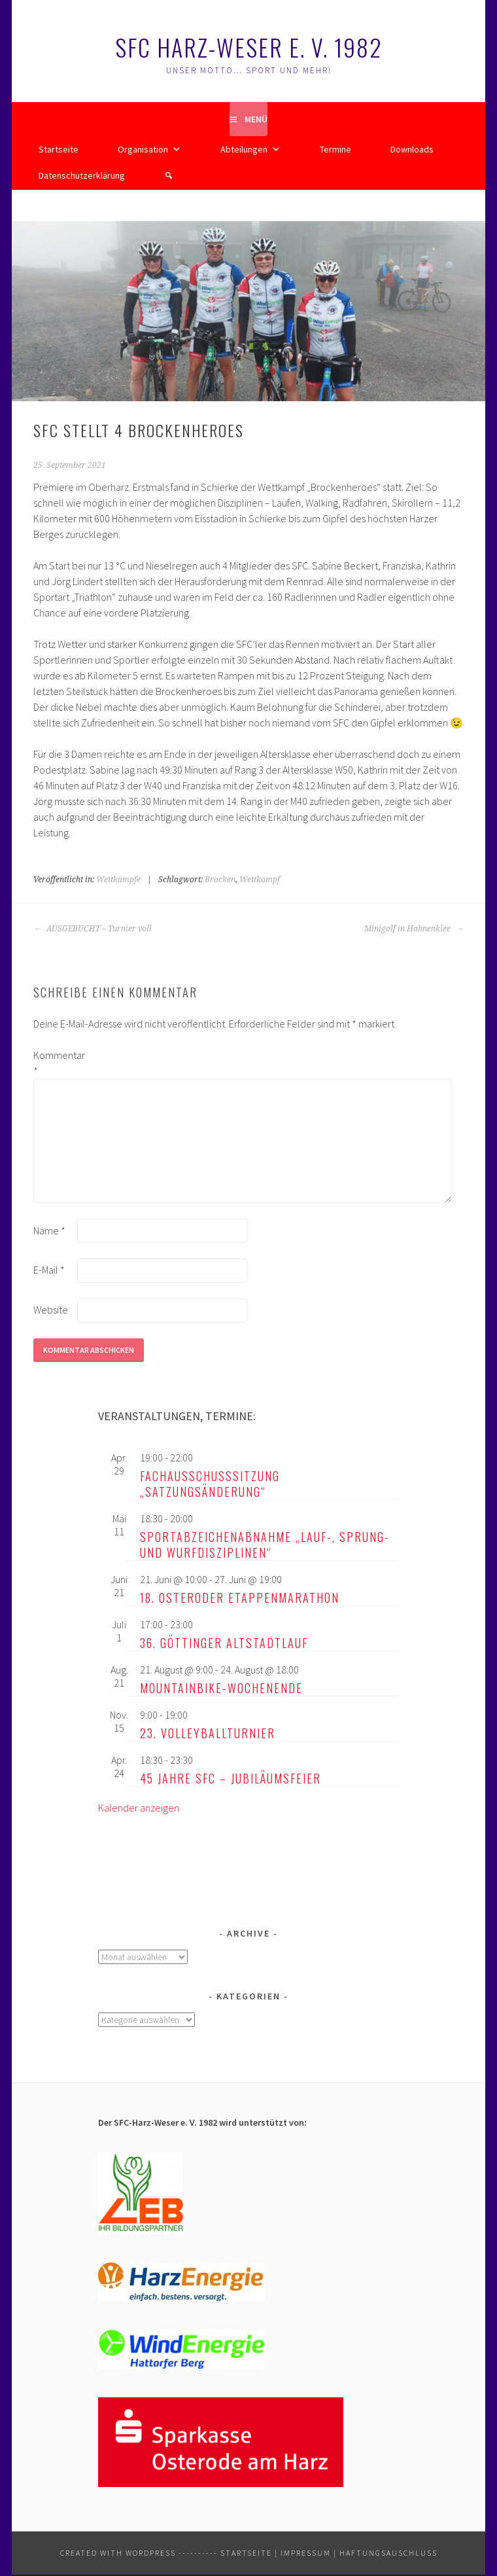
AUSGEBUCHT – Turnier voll (92, 928)
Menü (256, 119)
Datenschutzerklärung (82, 175)
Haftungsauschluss (388, 2553)
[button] (169, 175)
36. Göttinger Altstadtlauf (224, 1642)
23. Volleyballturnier (207, 1733)
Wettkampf (259, 879)
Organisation (149, 149)
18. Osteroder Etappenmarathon (239, 1597)
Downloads (412, 149)
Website (50, 1309)
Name (49, 1230)
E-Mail (49, 1269)
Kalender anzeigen (138, 1807)
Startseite (58, 149)
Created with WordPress (118, 2553)
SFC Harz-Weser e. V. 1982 (249, 46)
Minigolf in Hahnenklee (414, 928)
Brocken (220, 879)
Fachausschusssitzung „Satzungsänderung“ (210, 1483)
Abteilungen (250, 149)
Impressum (306, 2553)
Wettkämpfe (118, 879)
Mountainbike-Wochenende (221, 1687)
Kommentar (54, 1062)
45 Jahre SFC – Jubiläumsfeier (230, 1778)
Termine (335, 149)
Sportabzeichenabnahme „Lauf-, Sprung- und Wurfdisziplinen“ (265, 1544)
